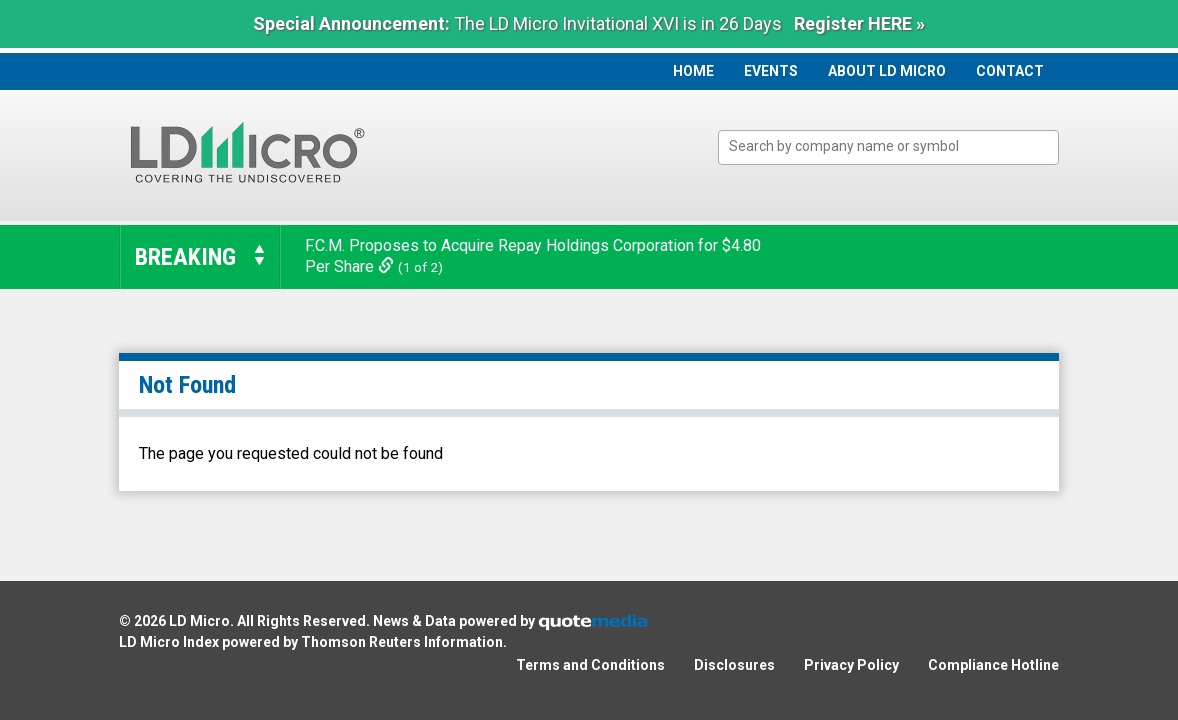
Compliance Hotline (993, 665)
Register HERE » (859, 23)
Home (693, 71)
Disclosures (734, 665)
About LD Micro (887, 71)
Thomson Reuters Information (402, 642)
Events (771, 71)
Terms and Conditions (590, 665)
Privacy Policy (851, 665)
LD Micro (199, 621)
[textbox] (898, 146)
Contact (1010, 71)
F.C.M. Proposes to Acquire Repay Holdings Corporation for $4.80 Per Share (533, 256)
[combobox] (888, 147)
